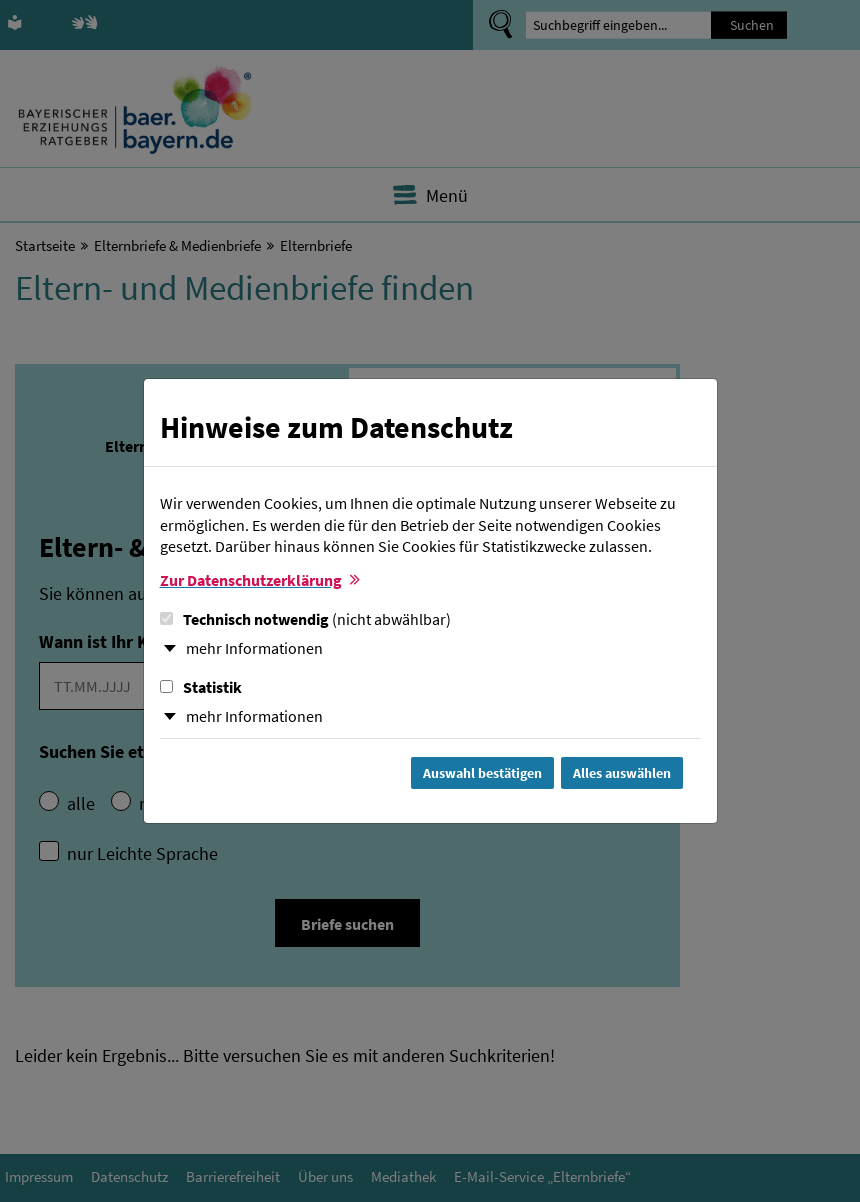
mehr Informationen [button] (254, 648)
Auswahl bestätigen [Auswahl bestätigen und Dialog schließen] (482, 773)
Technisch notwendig (305, 619)
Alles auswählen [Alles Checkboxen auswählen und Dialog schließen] (622, 773)
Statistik (201, 687)
